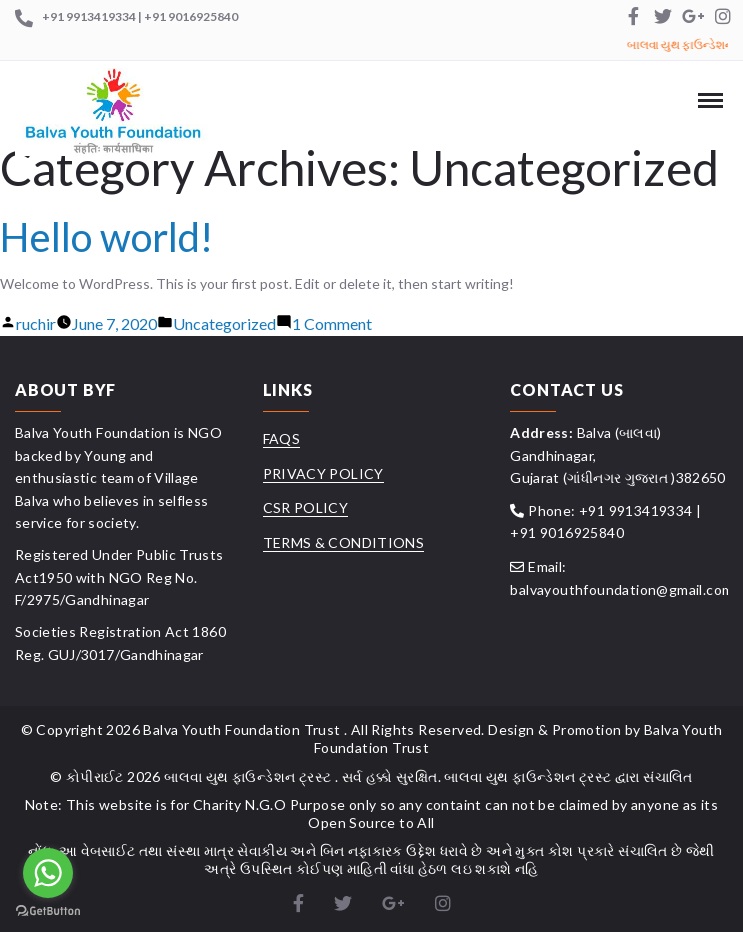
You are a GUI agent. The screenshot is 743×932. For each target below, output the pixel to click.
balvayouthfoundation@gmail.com (621, 589)
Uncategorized (224, 323)
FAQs (281, 438)
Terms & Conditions (343, 542)
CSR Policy (306, 507)
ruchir (36, 323)
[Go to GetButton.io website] (48, 911)
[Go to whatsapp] (48, 873)
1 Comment (332, 323)
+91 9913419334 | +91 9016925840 (140, 16)
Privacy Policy (323, 473)
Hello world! (106, 237)
